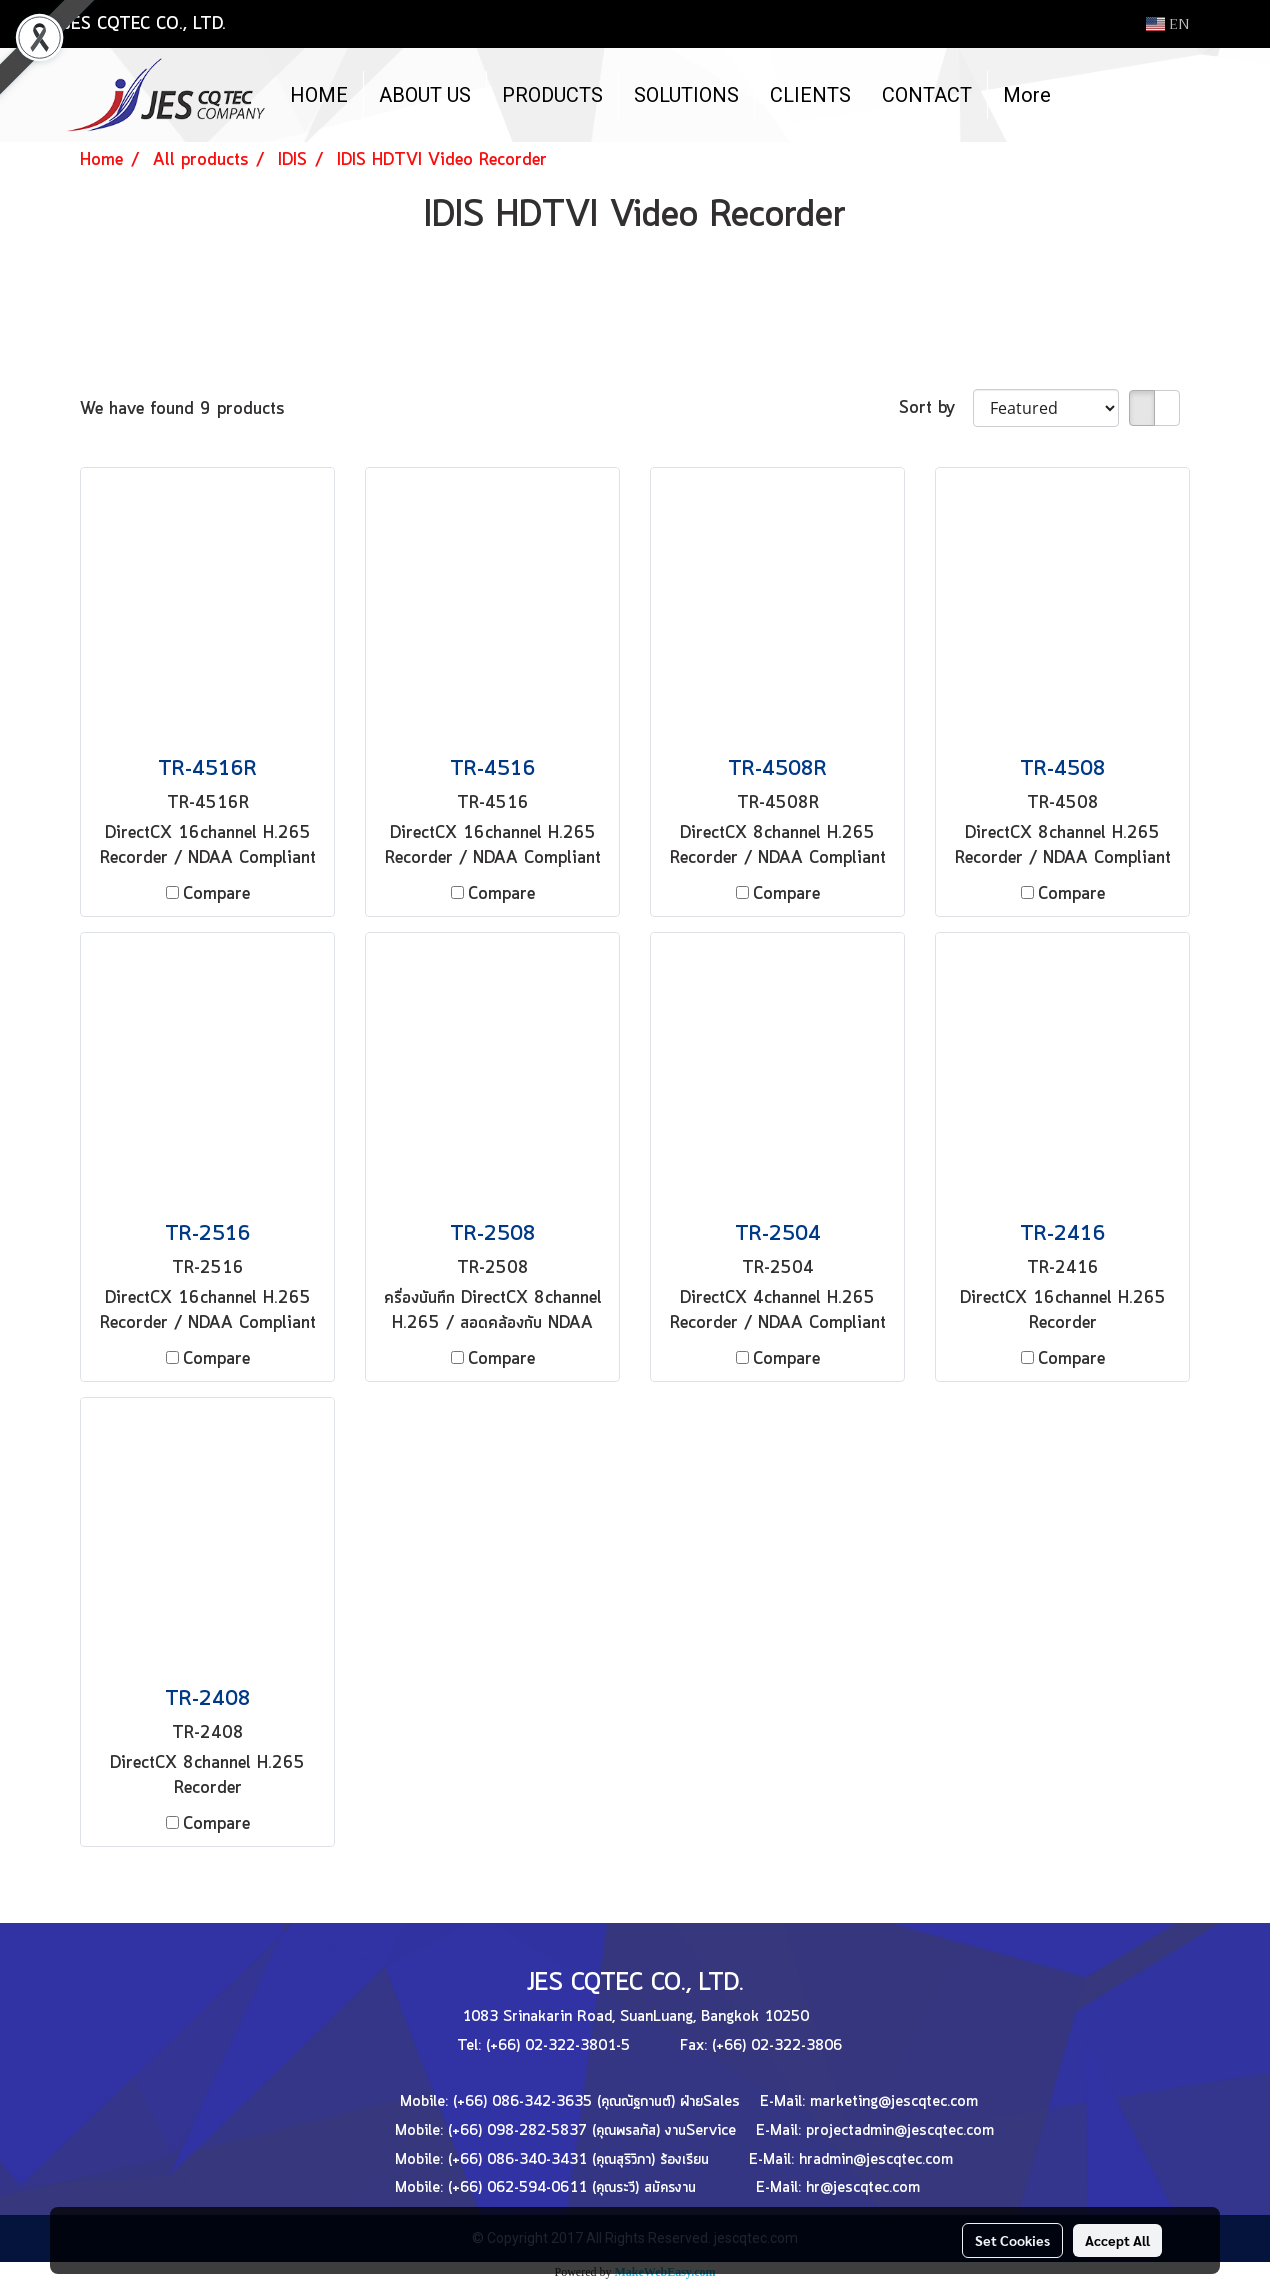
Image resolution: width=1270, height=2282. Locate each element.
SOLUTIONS (686, 95)
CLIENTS (810, 95)
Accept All (1117, 2240)
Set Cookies (1012, 2240)
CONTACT (927, 95)
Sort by (936, 408)
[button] (1084, 95)
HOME (319, 95)
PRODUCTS (552, 95)
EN (1168, 24)
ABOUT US (425, 95)
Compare (216, 894)
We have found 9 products (182, 409)
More (1027, 95)
